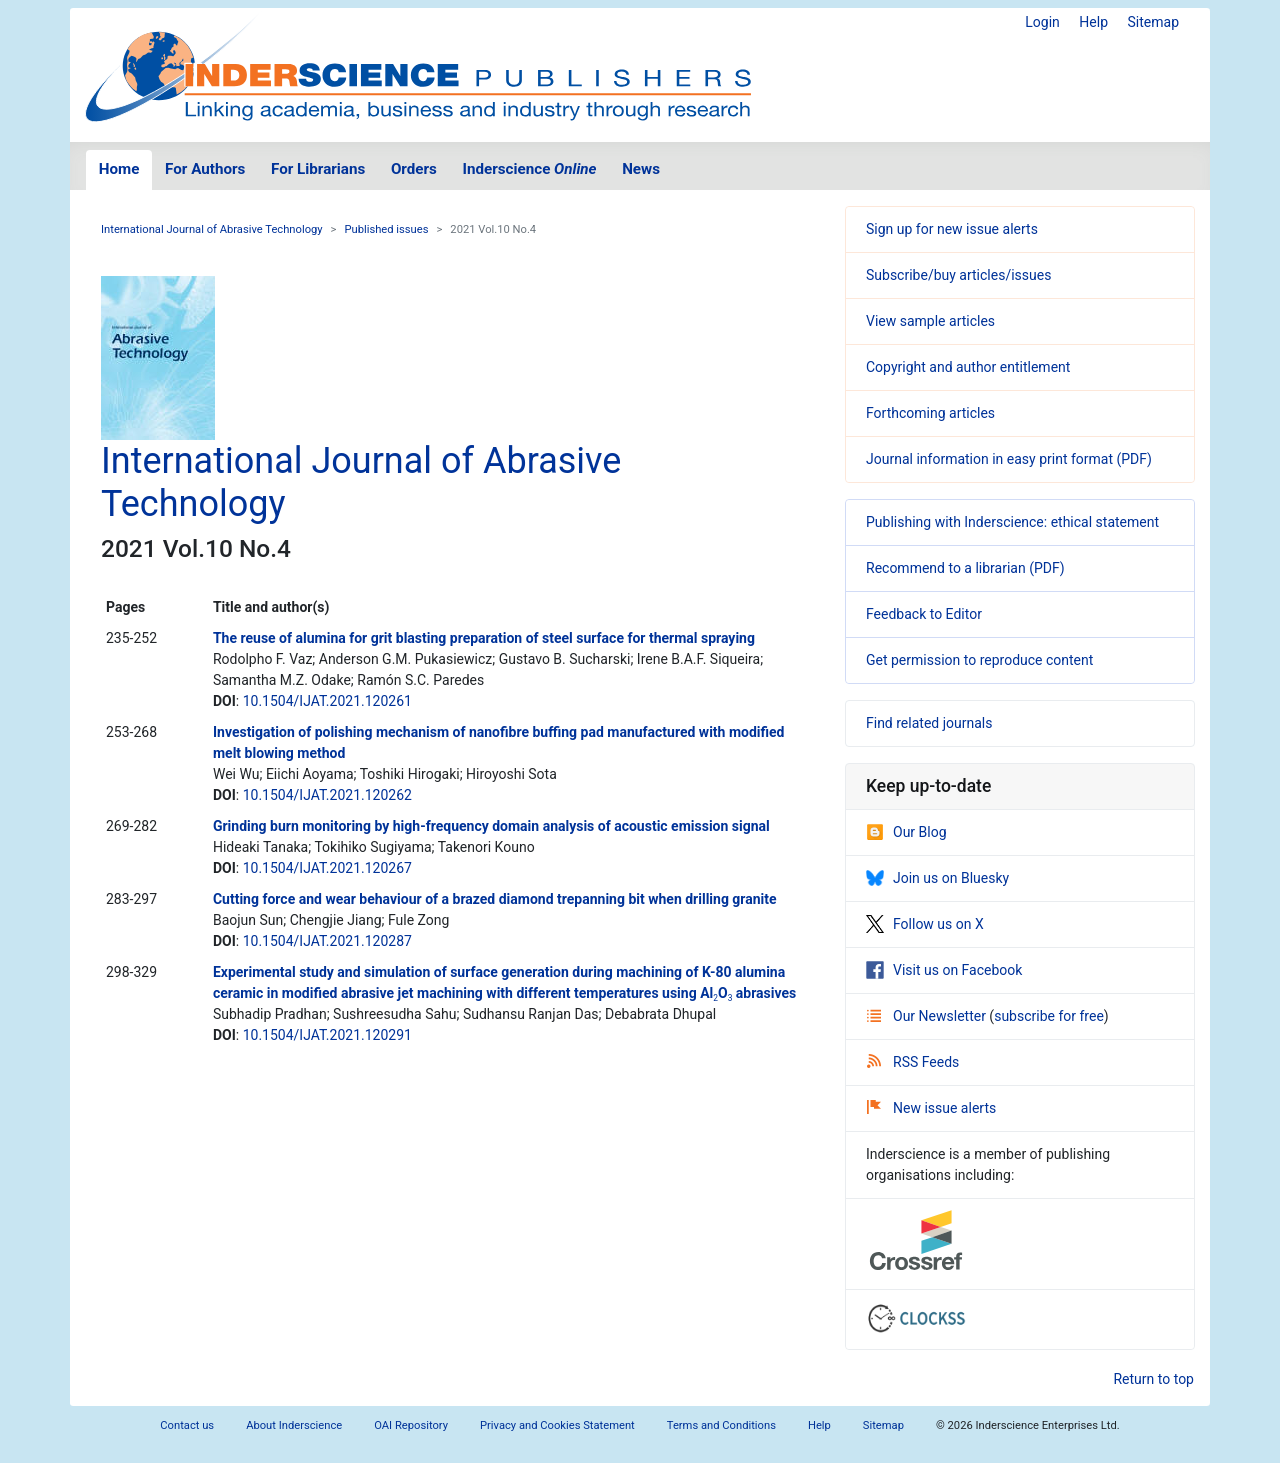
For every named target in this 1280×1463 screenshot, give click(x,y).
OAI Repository (411, 1425)
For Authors (205, 169)
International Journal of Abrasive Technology (212, 229)
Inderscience (530, 169)
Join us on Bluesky (937, 878)
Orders (414, 169)
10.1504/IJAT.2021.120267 (327, 868)
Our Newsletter (928, 1016)
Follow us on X (925, 924)
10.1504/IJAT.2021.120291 (327, 1035)
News (641, 169)
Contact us (187, 1425)
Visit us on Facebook (944, 970)
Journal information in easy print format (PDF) (1009, 459)
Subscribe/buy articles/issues (958, 275)
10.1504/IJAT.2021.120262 (327, 795)
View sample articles (930, 321)
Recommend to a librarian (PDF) (965, 568)
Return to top (1153, 1379)
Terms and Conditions (721, 1425)
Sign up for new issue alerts (952, 229)
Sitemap (1153, 22)
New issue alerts (931, 1108)
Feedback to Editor (924, 614)
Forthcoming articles (930, 413)
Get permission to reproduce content (979, 660)
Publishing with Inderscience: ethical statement (1012, 522)
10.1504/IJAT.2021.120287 (327, 941)
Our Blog (906, 832)
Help (1093, 22)
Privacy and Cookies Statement (557, 1425)
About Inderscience (294, 1425)
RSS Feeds (913, 1062)
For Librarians (318, 169)
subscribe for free (1049, 1016)
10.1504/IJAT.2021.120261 (327, 701)
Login (1042, 22)
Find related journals (929, 723)
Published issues (386, 229)
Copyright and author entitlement (968, 367)
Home (119, 169)
